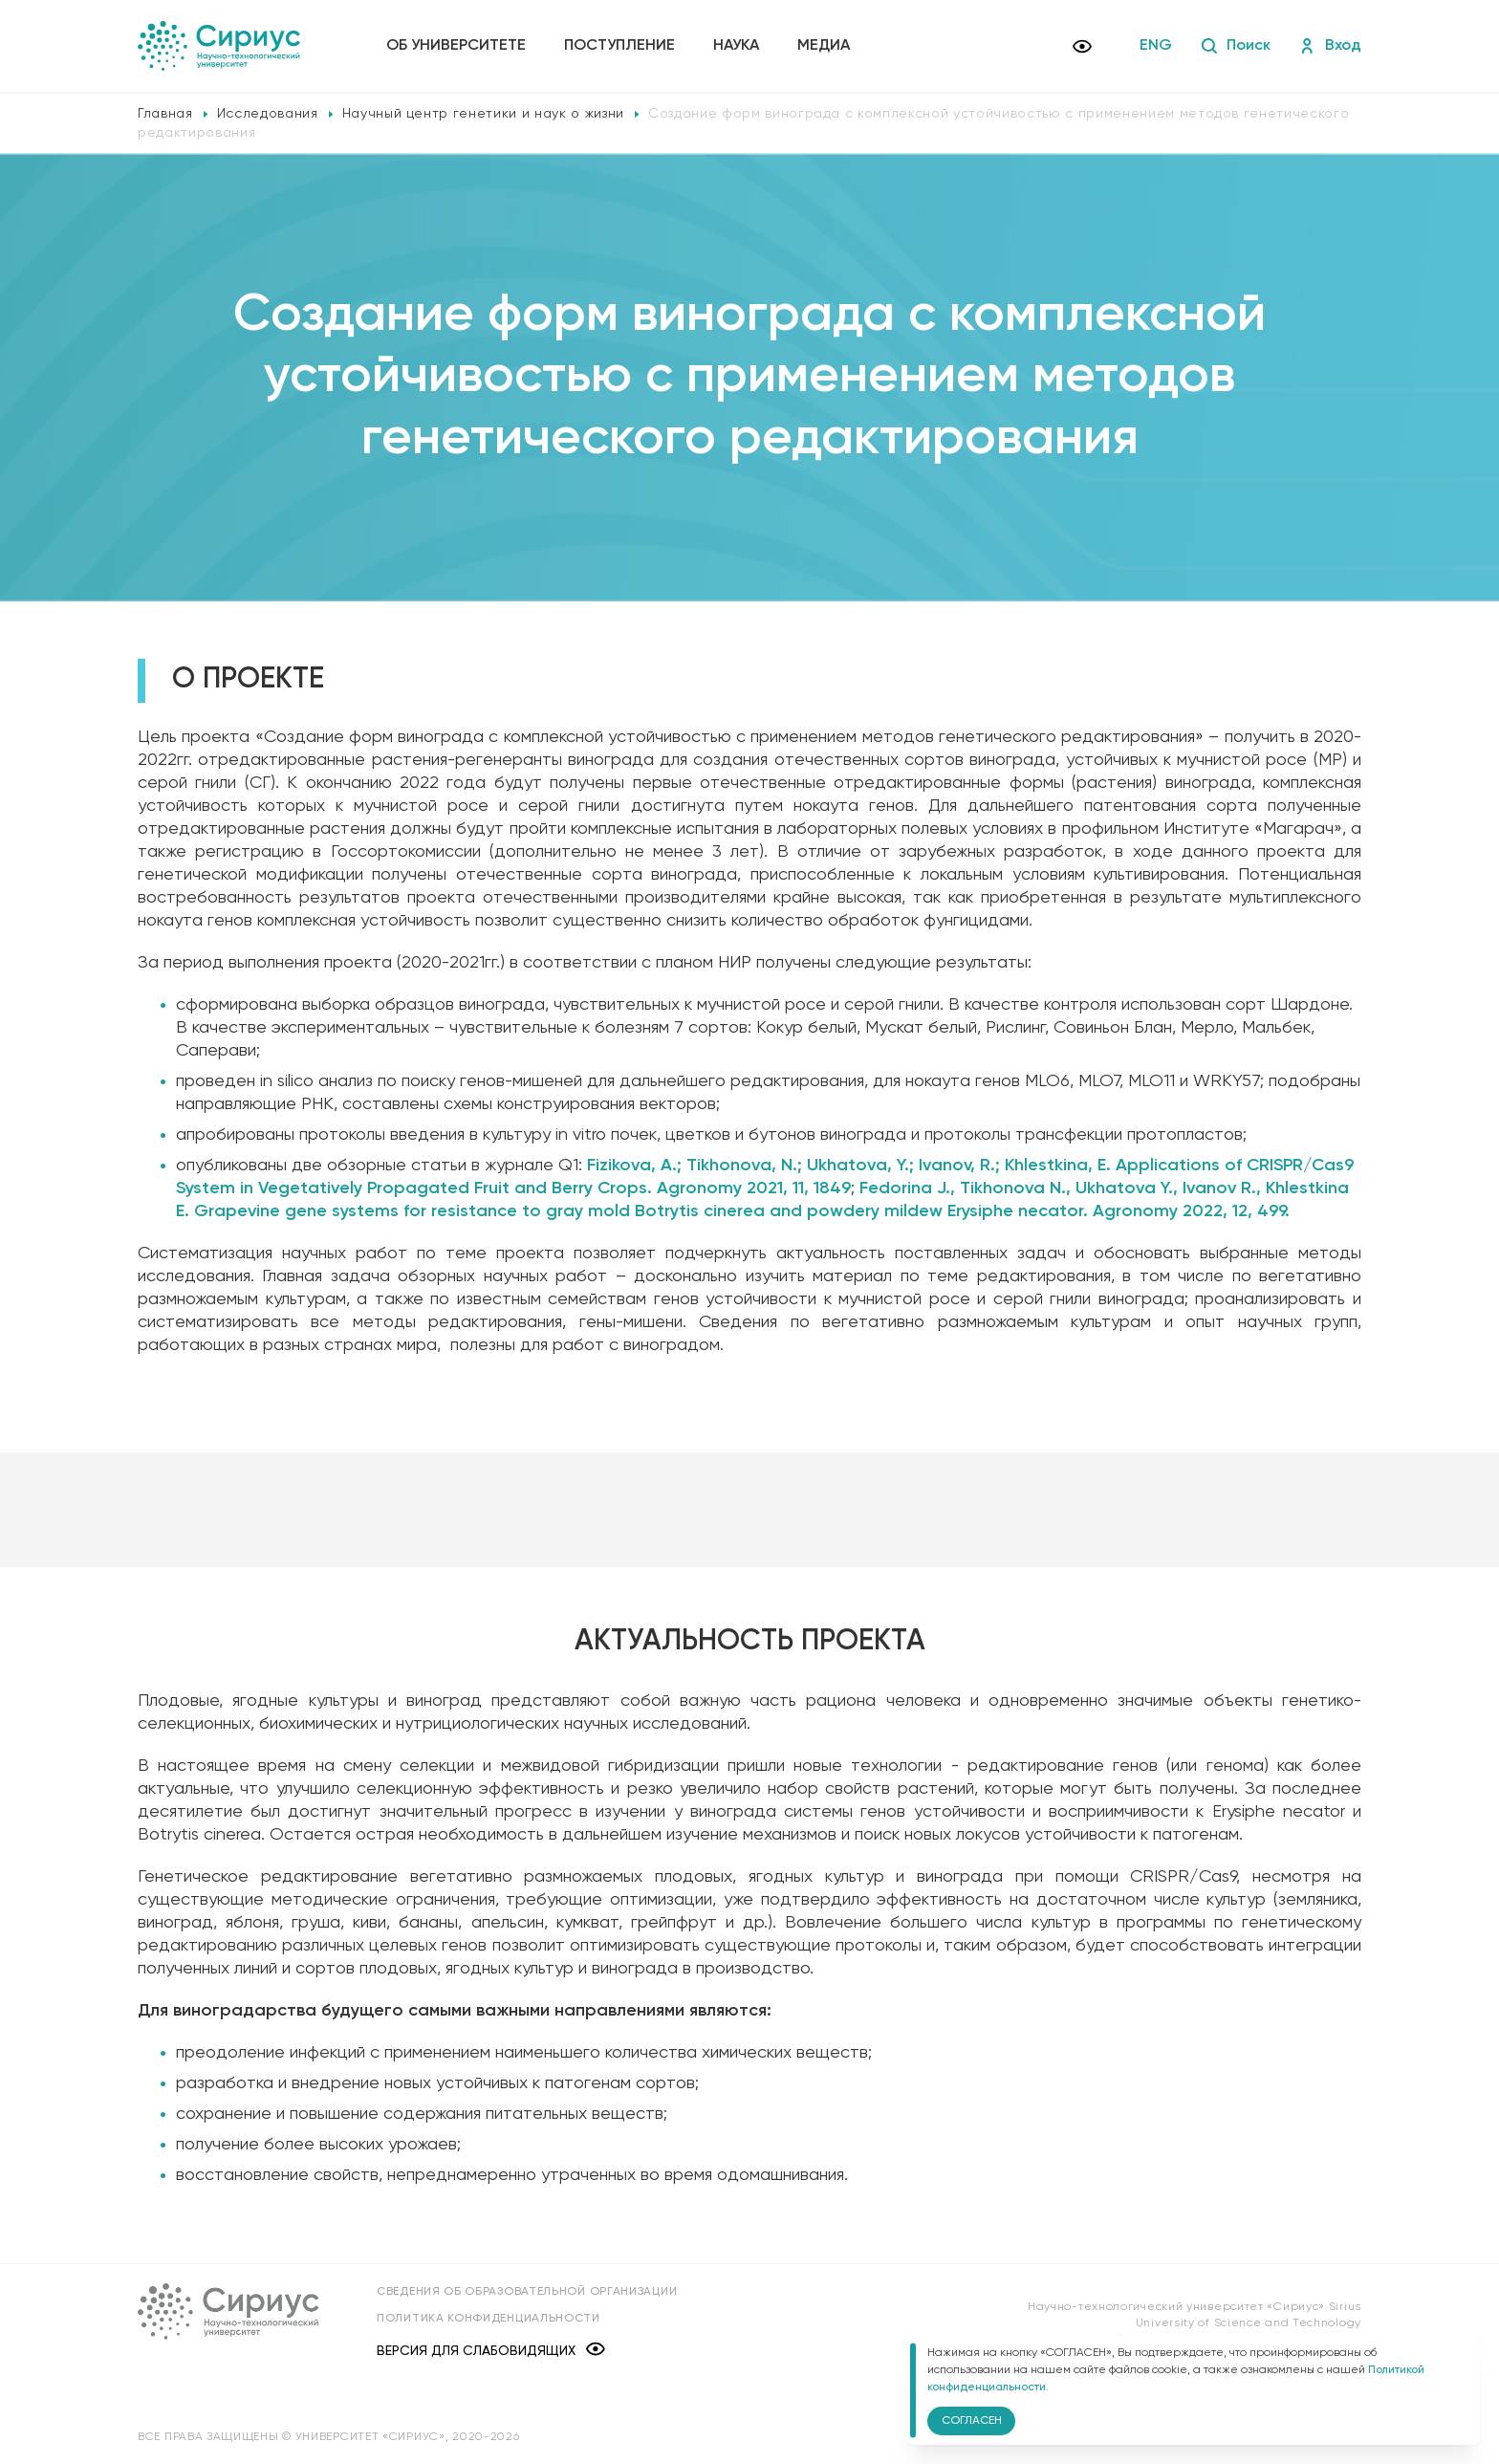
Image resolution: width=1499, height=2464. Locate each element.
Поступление (619, 46)
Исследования (267, 113)
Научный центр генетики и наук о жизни (483, 113)
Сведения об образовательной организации (527, 2292)
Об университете (456, 46)
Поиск (1236, 46)
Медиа (823, 46)
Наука (736, 46)
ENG (1156, 46)
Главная (165, 113)
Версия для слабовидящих (491, 2351)
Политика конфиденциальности (488, 2318)
